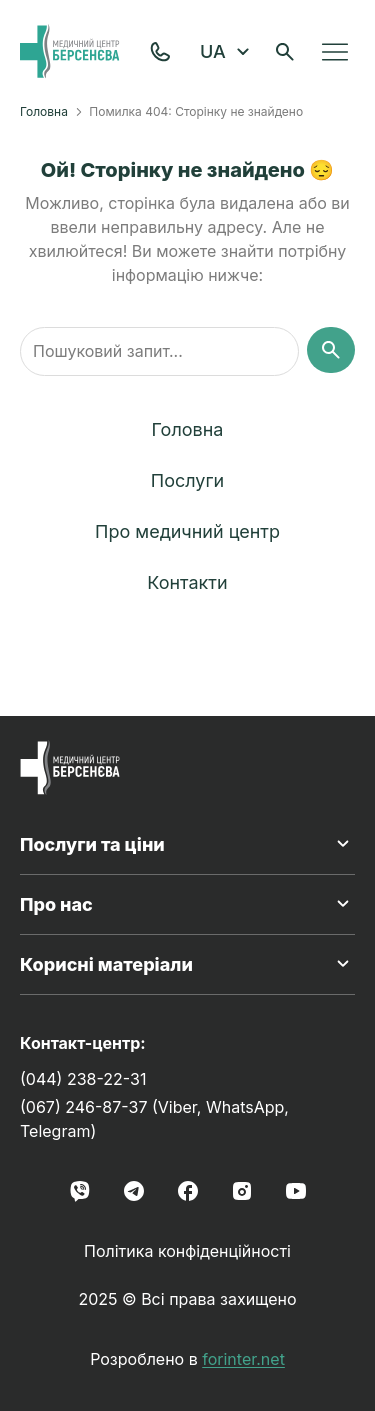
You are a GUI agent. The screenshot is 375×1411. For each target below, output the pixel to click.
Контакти (187, 582)
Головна (44, 111)
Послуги (187, 480)
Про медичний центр (187, 531)
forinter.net (243, 1359)
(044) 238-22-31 (83, 1079)
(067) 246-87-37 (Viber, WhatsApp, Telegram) (154, 1119)
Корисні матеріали (187, 964)
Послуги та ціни (187, 844)
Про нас (187, 904)
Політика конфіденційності (187, 1251)
